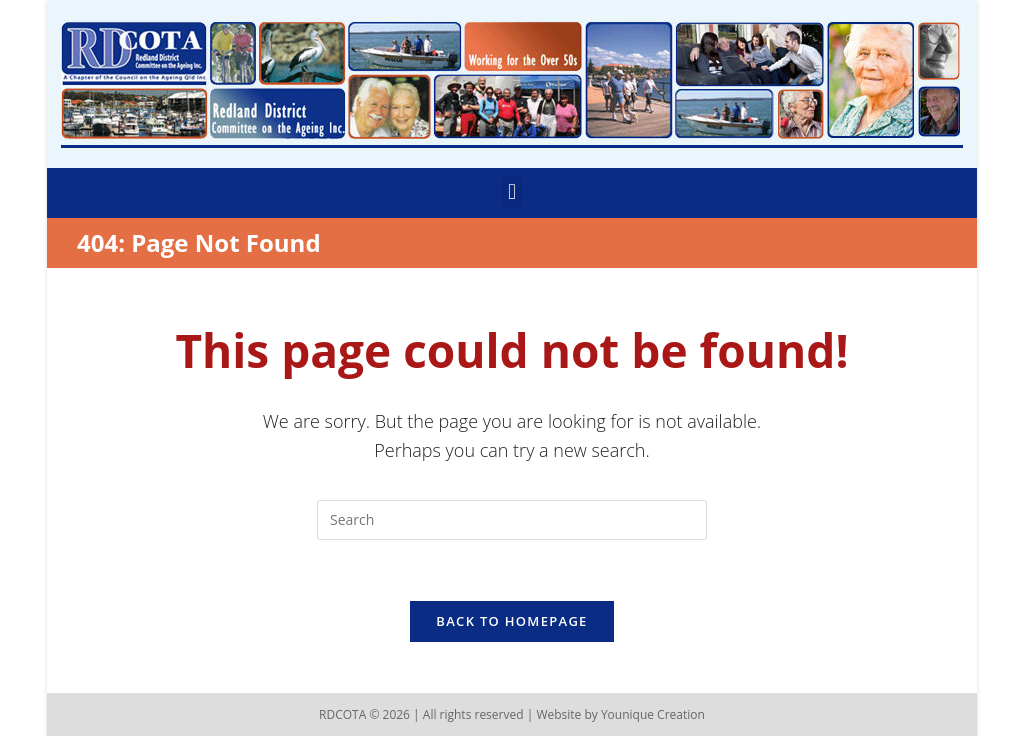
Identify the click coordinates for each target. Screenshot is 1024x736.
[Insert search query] (512, 520)
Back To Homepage (511, 621)
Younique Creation (653, 714)
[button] (511, 191)
